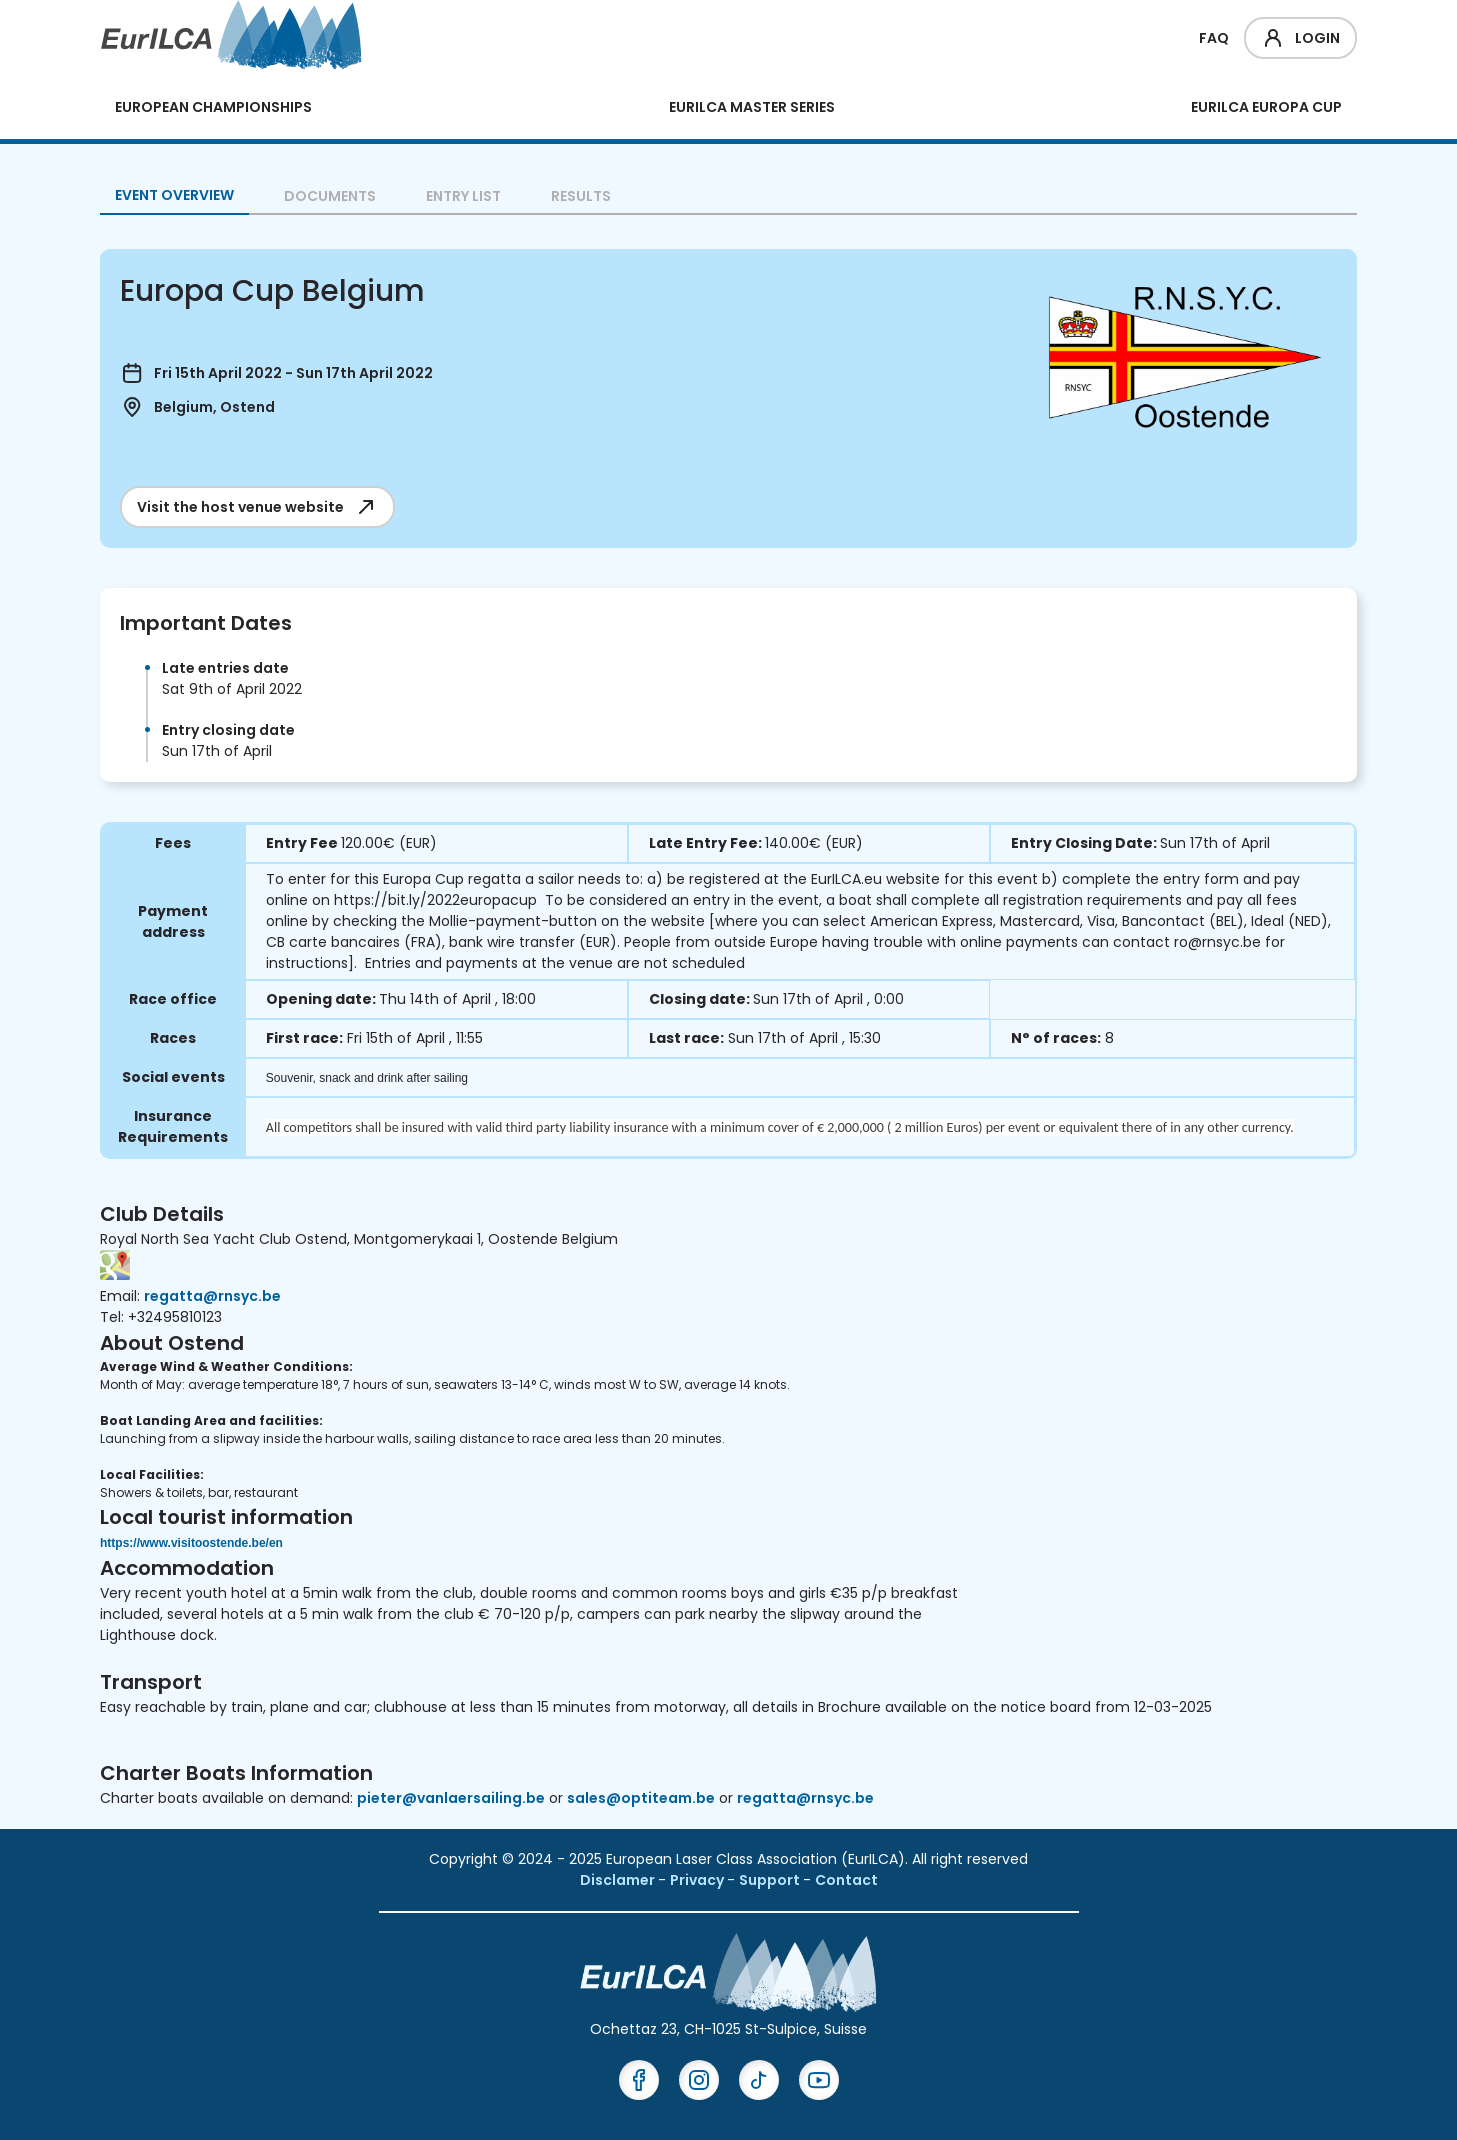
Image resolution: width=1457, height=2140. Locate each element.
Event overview (174, 195)
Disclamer (619, 1880)
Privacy (698, 1880)
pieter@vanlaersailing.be (451, 1798)
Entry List (463, 196)
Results (581, 196)
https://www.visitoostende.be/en (191, 1543)
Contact (846, 1880)
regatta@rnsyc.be (212, 1296)
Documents (330, 196)
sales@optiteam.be (641, 1798)
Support (771, 1880)
